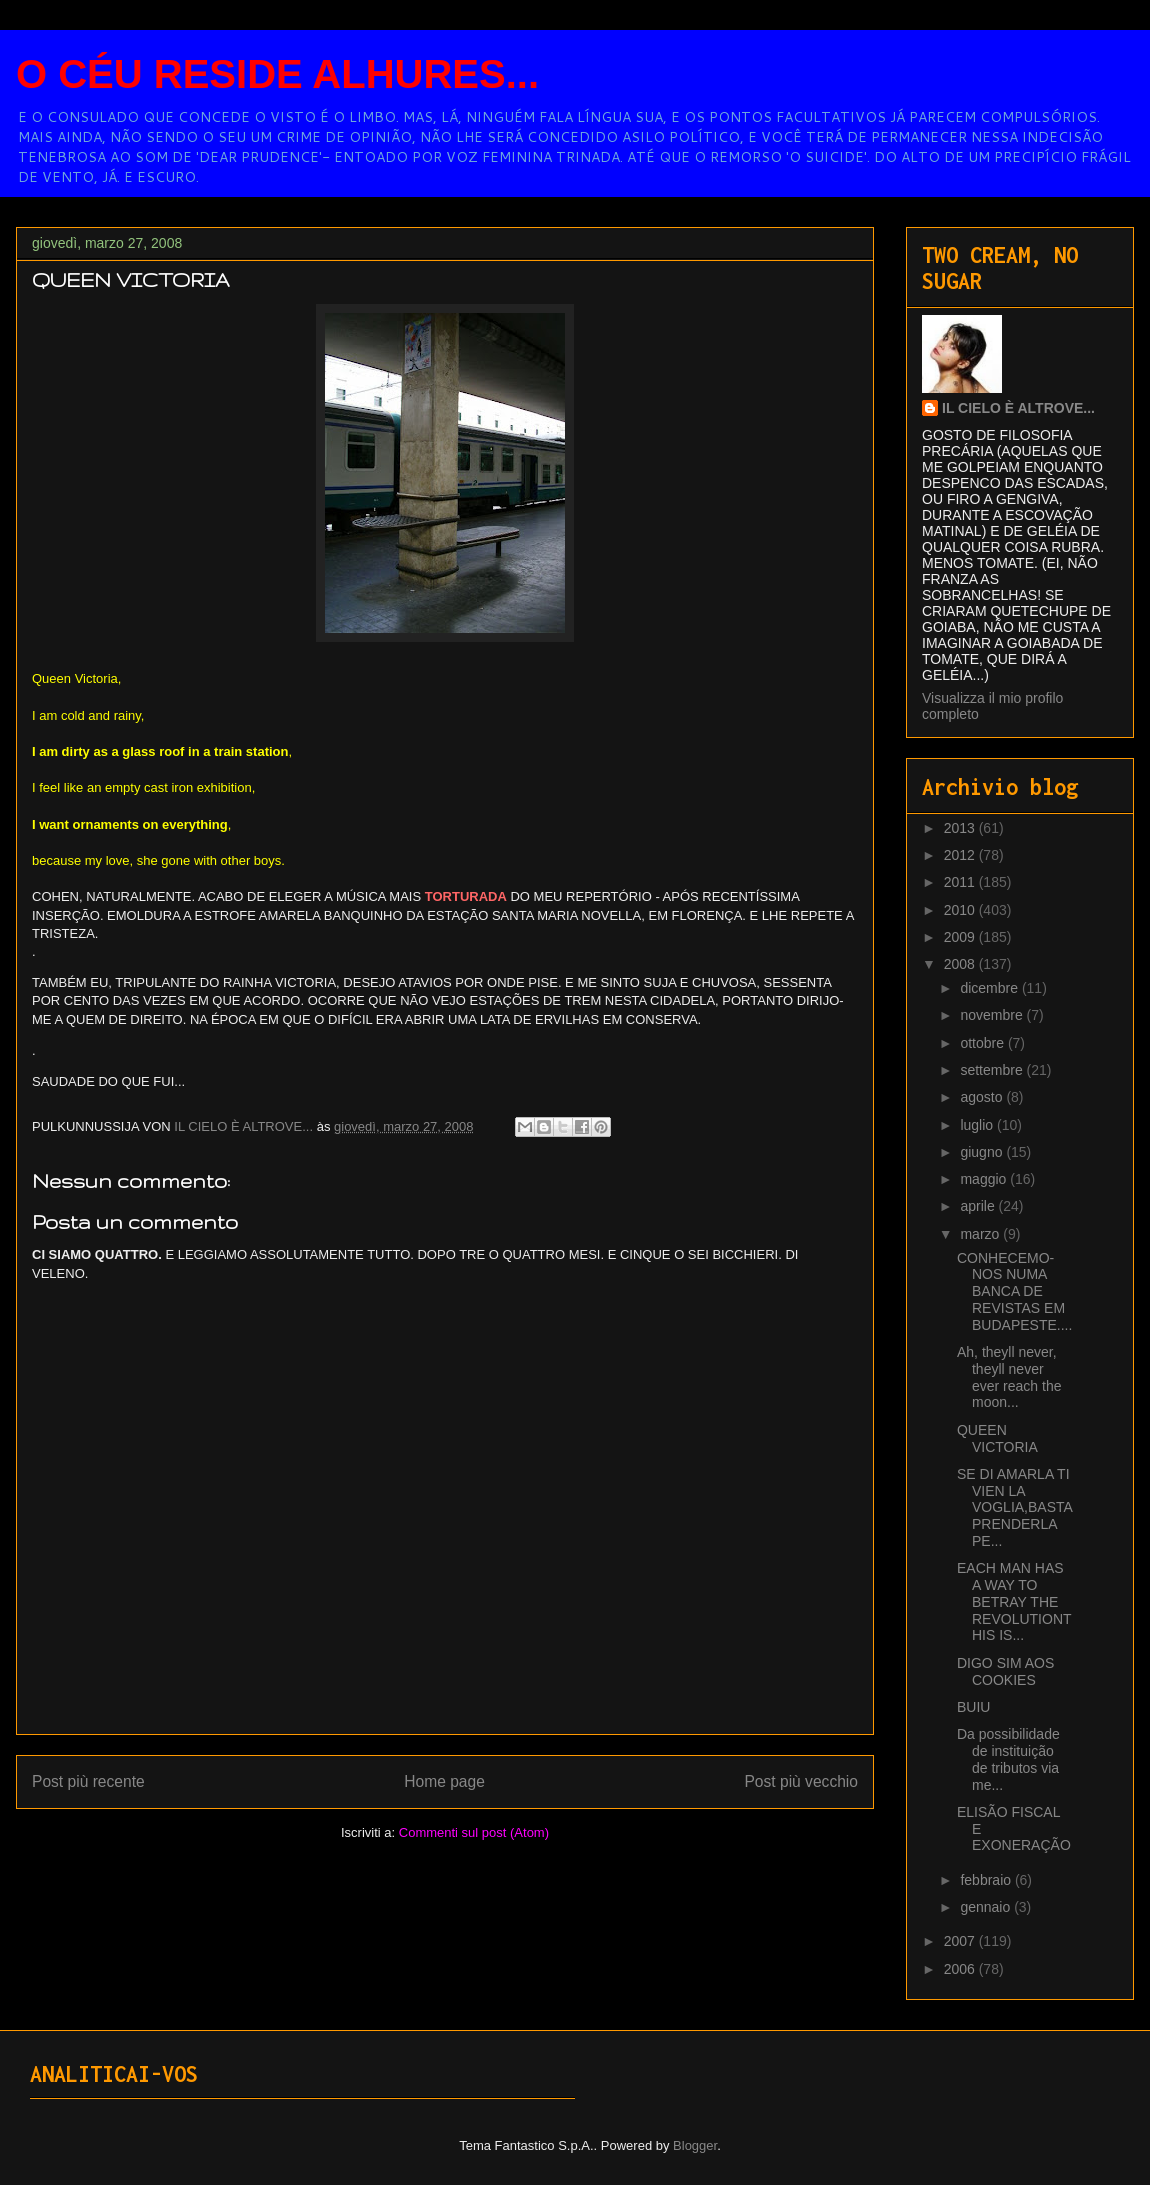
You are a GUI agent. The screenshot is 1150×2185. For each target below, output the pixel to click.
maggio (985, 1179)
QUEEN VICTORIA (997, 1438)
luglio (978, 1125)
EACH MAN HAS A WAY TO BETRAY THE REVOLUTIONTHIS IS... (1014, 1601)
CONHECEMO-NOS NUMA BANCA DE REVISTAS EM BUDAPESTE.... (1014, 1291)
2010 (961, 910)
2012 (961, 855)
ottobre (983, 1043)
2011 (961, 882)
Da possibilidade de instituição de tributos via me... (1008, 1759)
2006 (961, 1969)
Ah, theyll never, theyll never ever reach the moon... (1009, 1377)
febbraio (987, 1880)
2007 (961, 1941)
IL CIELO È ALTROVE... (1018, 408)
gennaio (987, 1907)
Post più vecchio (801, 1781)
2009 (961, 937)
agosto (983, 1097)
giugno (983, 1152)
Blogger (695, 2145)
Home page (444, 1781)
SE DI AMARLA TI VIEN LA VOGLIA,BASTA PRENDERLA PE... (1014, 1507)
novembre (993, 1015)
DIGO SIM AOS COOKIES (1005, 1671)
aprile (979, 1206)
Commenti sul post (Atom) (474, 1832)
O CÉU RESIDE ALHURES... (277, 74)
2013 (961, 828)
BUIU (973, 1707)
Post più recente (88, 1781)
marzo (981, 1234)
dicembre (990, 988)
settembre (993, 1070)
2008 (961, 964)
